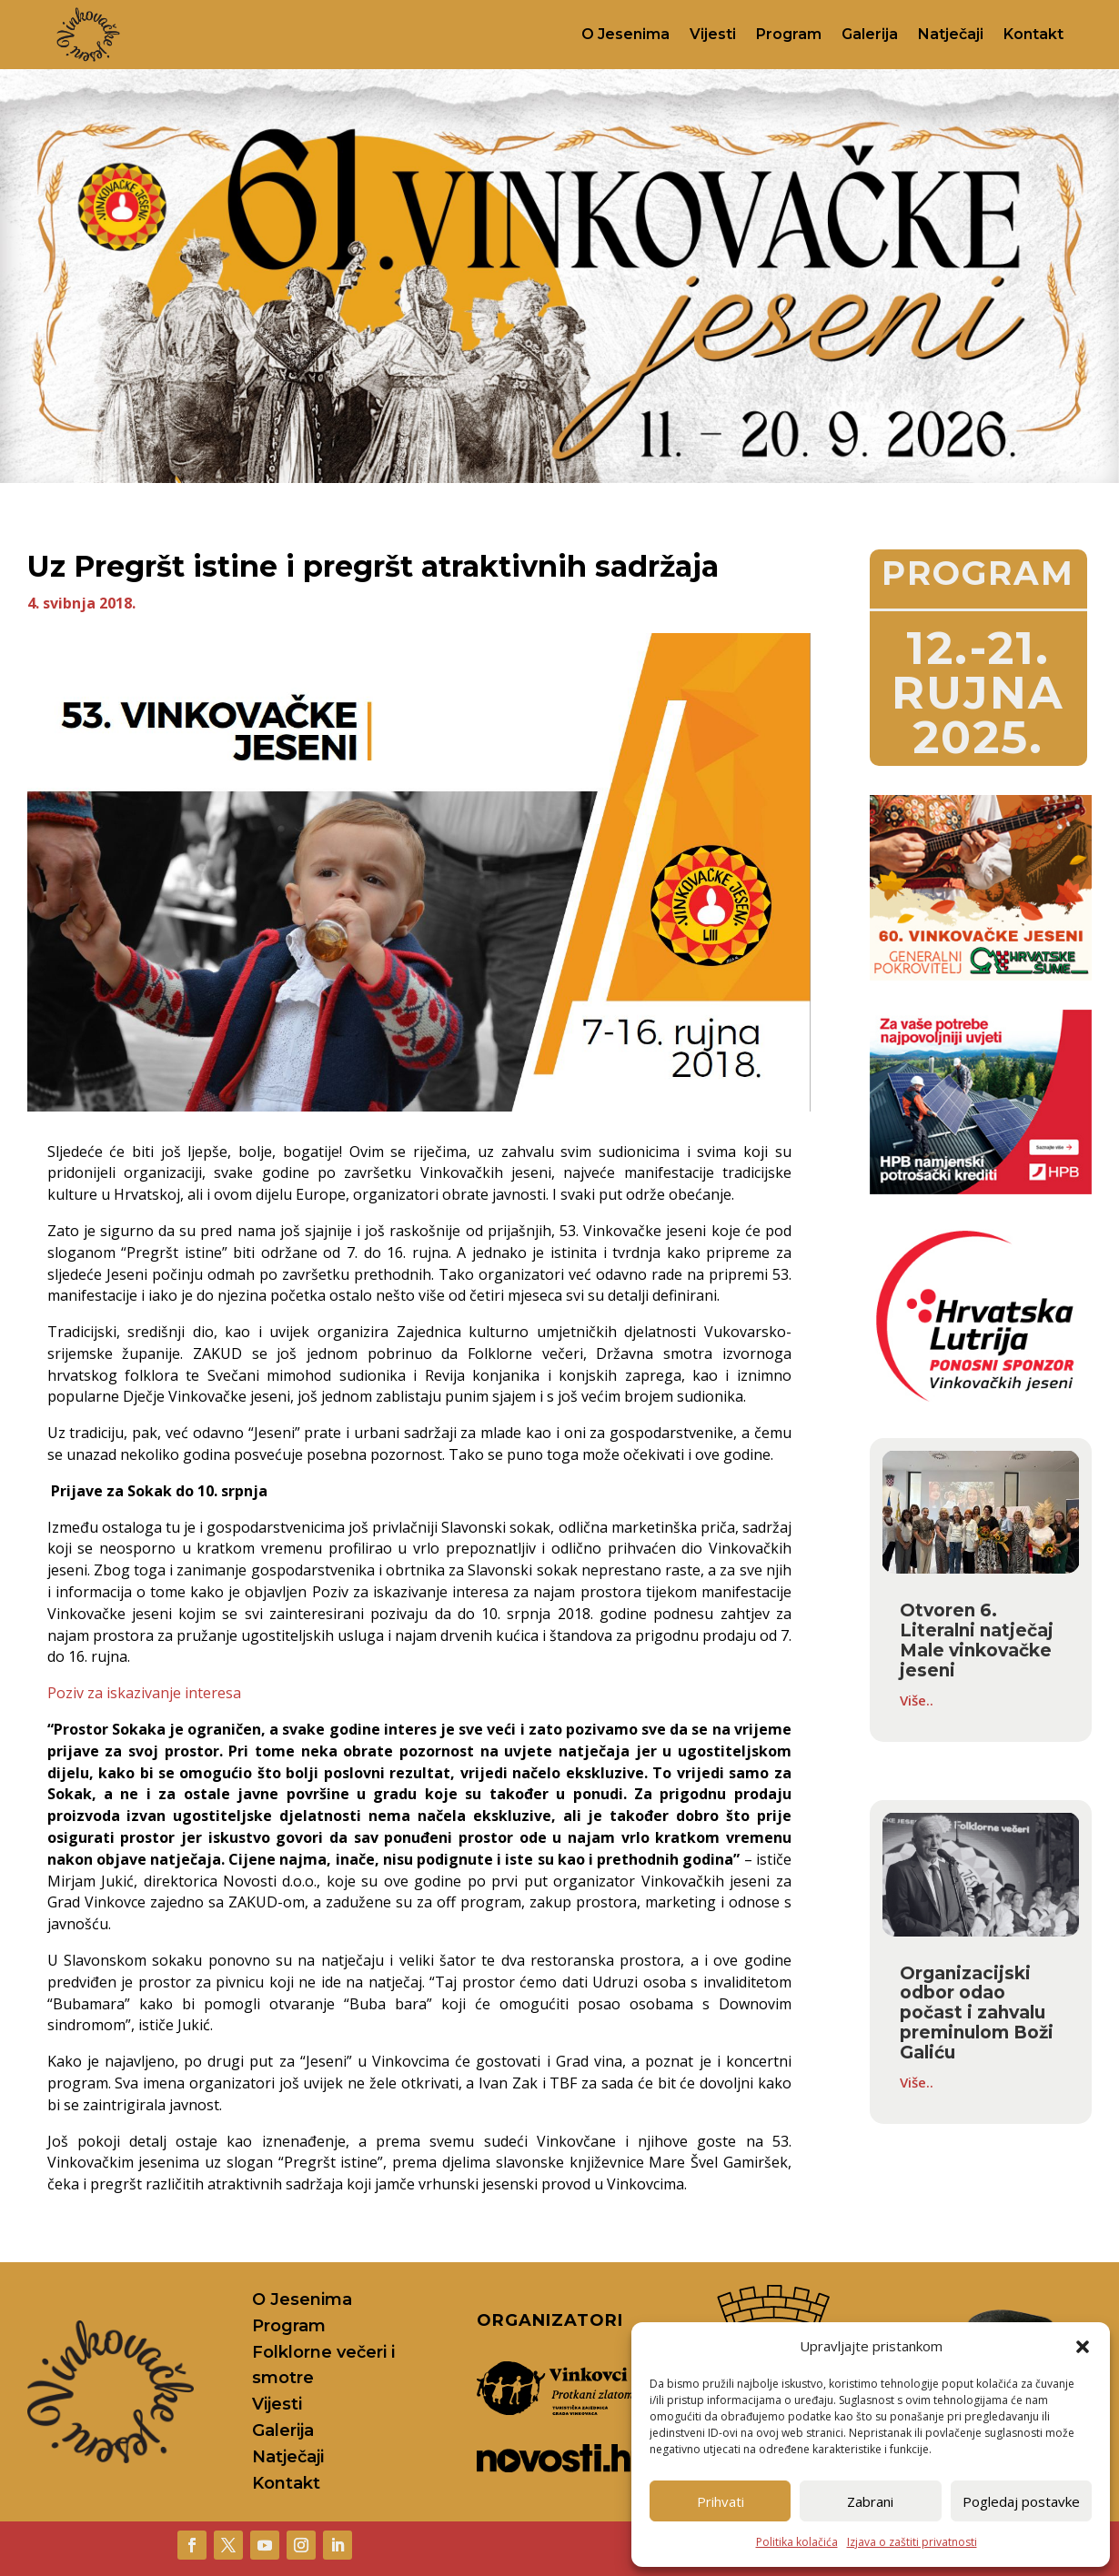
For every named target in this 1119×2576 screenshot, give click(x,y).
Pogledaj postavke (1021, 2501)
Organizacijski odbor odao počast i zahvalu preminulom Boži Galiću (976, 2013)
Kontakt (1033, 34)
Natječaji (950, 34)
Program (789, 34)
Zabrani (870, 2501)
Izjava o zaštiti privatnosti (912, 2542)
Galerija (870, 34)
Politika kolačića (797, 2542)
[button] (1083, 2347)
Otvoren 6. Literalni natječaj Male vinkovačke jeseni (976, 1640)
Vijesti (713, 34)
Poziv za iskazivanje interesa (144, 1693)
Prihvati (720, 2501)
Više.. (916, 1700)
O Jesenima (625, 34)
